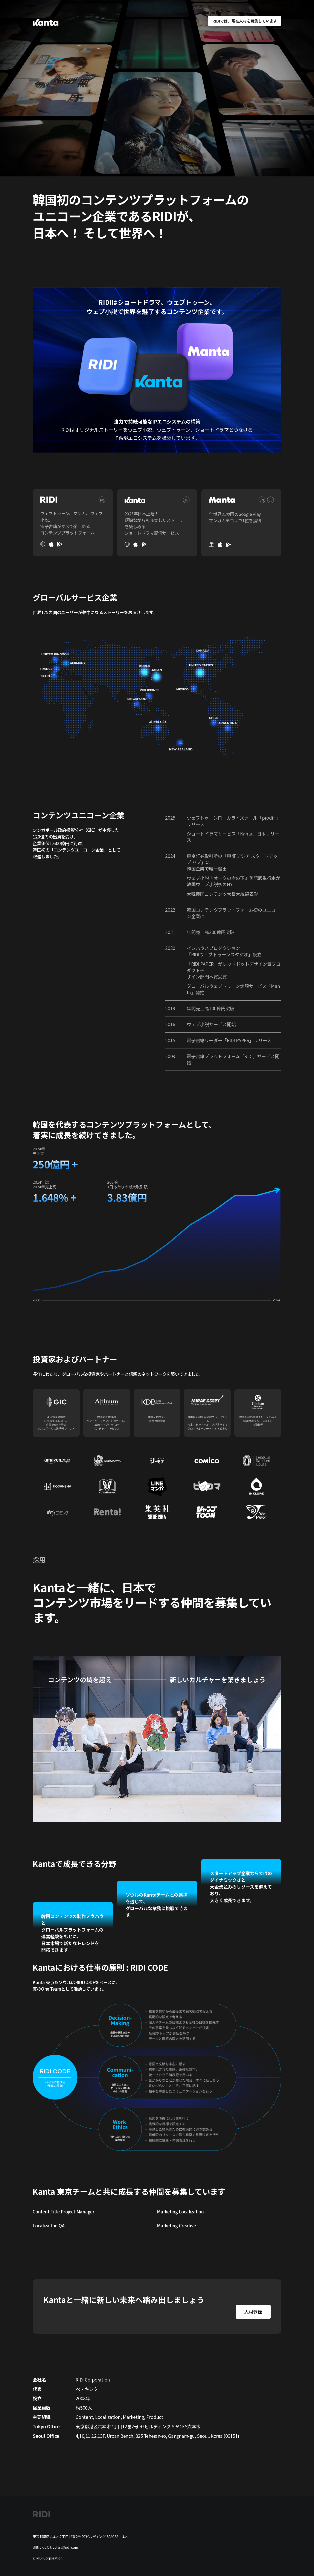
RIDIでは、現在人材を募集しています (244, 21)
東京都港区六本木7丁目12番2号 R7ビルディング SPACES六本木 (138, 2426)
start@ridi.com (66, 2547)
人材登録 (253, 2312)
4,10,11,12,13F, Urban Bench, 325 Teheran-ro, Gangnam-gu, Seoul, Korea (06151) (157, 2436)
